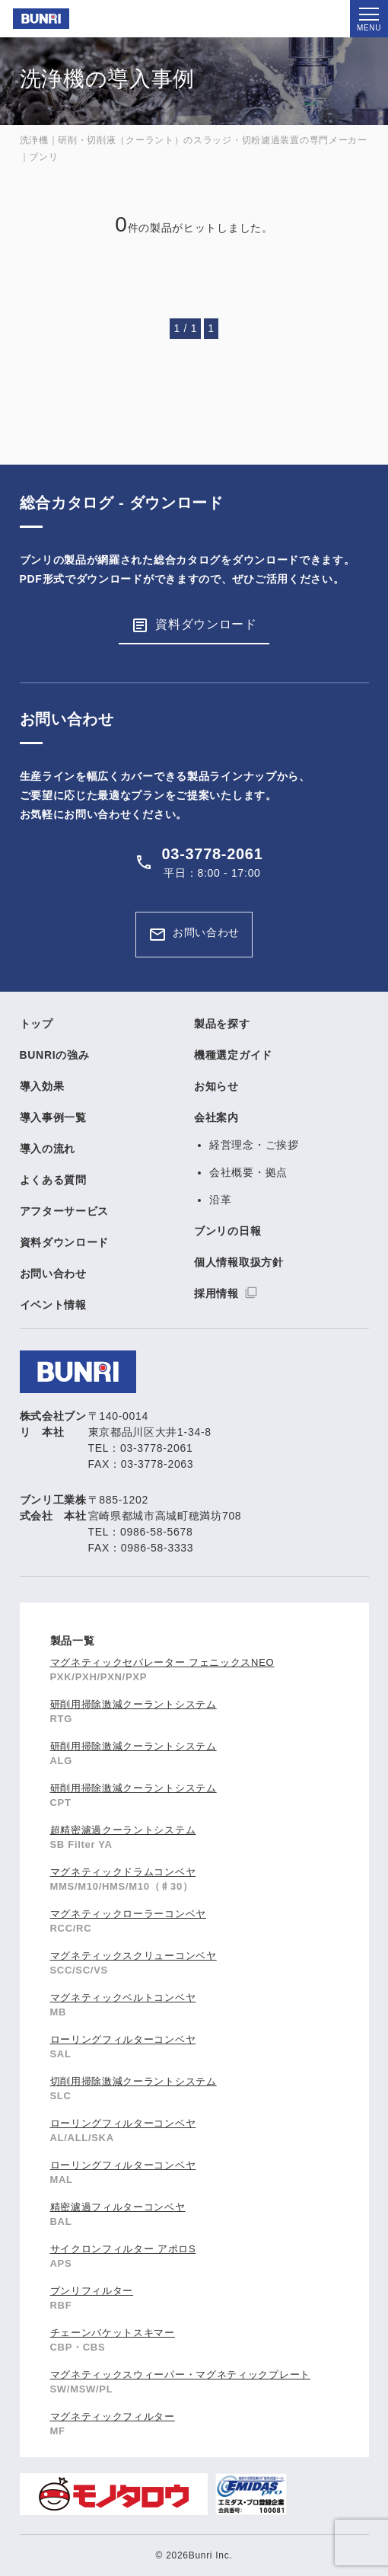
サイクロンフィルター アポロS (123, 2249)
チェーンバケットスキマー (112, 2332)
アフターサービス (65, 1211)
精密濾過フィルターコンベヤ (118, 2207)
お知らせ (216, 1086)
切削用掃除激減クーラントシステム (133, 2081)
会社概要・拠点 (248, 1172)
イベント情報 (53, 1305)
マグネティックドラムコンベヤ (123, 1872)
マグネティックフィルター (112, 2416)
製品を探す (222, 1024)
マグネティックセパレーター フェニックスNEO (162, 1662)
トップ (36, 1024)
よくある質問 (53, 1180)
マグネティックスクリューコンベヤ (133, 1955)
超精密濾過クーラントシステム (123, 1830)
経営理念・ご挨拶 (254, 1145)
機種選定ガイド (233, 1055)
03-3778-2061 (212, 853)
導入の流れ (48, 1149)
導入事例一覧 (53, 1117)
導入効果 (42, 1086)
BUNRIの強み (55, 1055)
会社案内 (216, 1117)
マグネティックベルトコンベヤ (123, 1997)
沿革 (220, 1200)
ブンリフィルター (92, 2290)
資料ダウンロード (206, 624)
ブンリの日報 (227, 1231)
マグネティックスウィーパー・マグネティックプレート (180, 2374)
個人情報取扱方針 (239, 1262)
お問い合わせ (206, 932)
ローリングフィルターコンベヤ (123, 2039)
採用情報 (216, 1293)
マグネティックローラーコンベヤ (128, 1913)
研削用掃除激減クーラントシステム (133, 1704)
